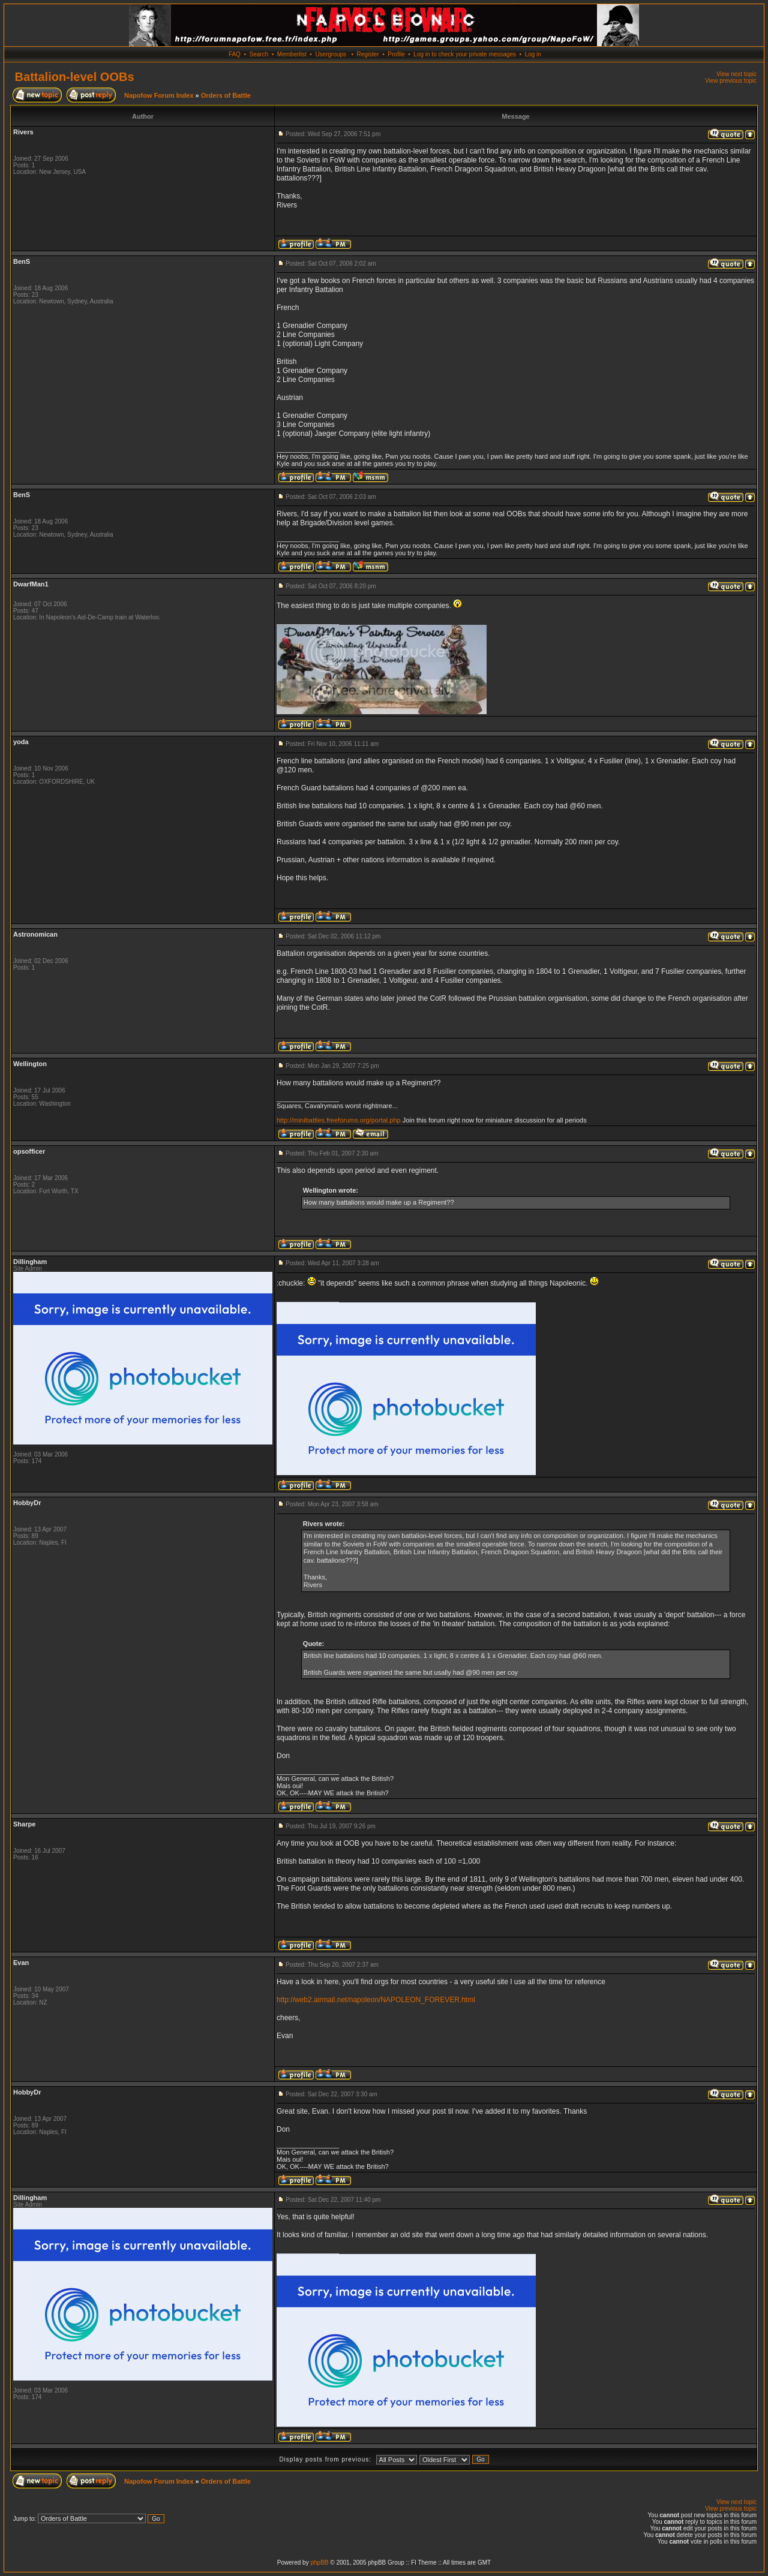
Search (259, 54)
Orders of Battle (226, 95)
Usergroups (330, 54)
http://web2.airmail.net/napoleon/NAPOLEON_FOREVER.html (376, 2000)
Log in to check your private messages (464, 54)
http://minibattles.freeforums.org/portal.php (339, 1120)
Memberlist (292, 54)
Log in (533, 54)
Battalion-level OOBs (74, 76)
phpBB (319, 2562)
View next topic (736, 74)
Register (367, 54)
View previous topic (731, 80)
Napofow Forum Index (159, 95)
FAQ (235, 54)
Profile (396, 54)
